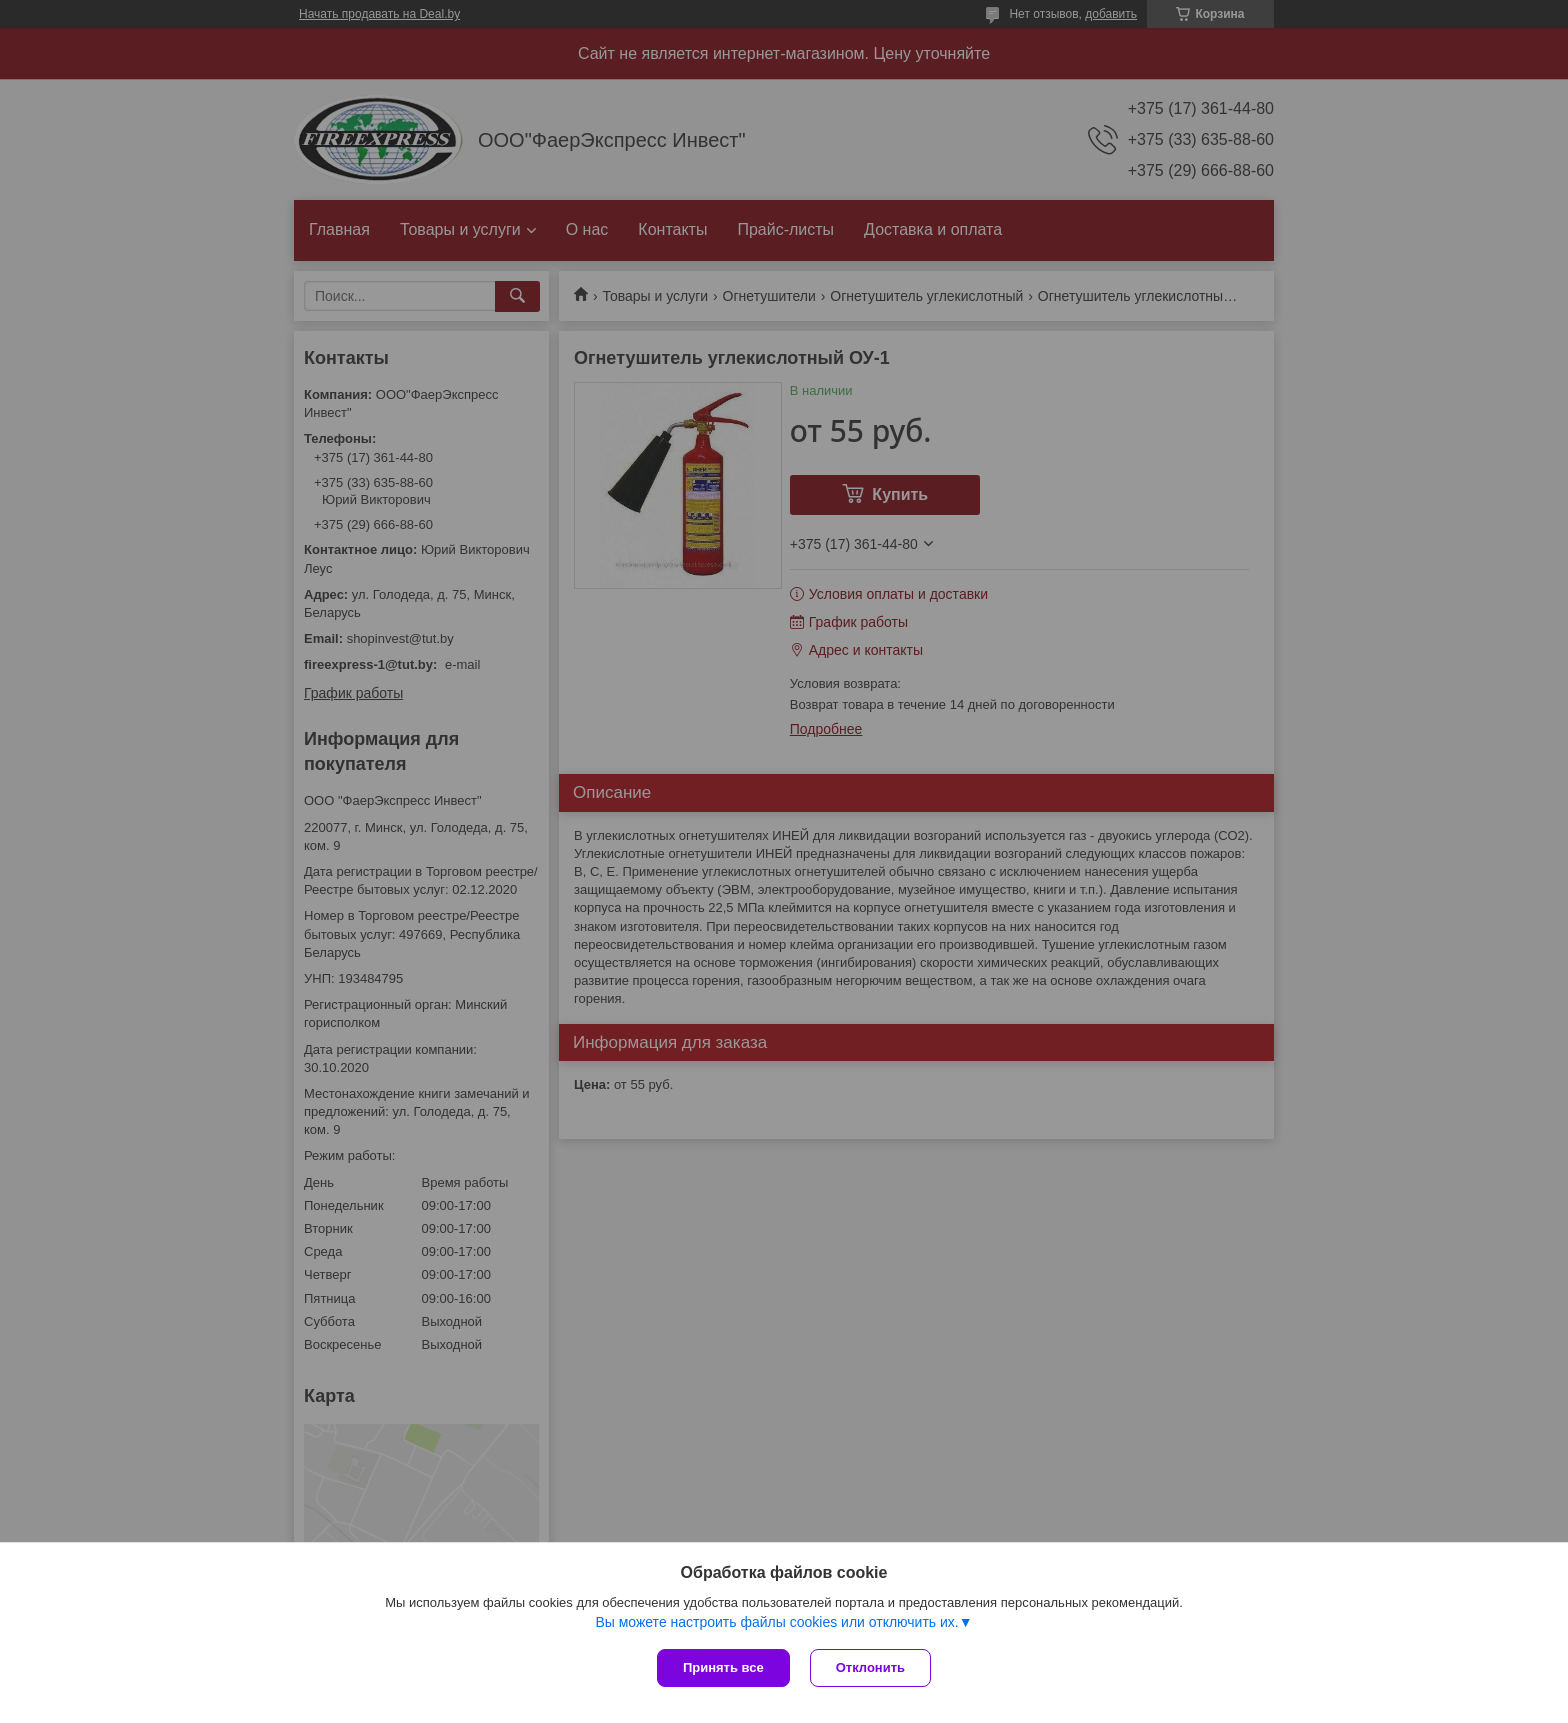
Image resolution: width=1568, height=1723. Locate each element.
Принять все (723, 1667)
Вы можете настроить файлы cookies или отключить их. (776, 1622)
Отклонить (870, 1667)
